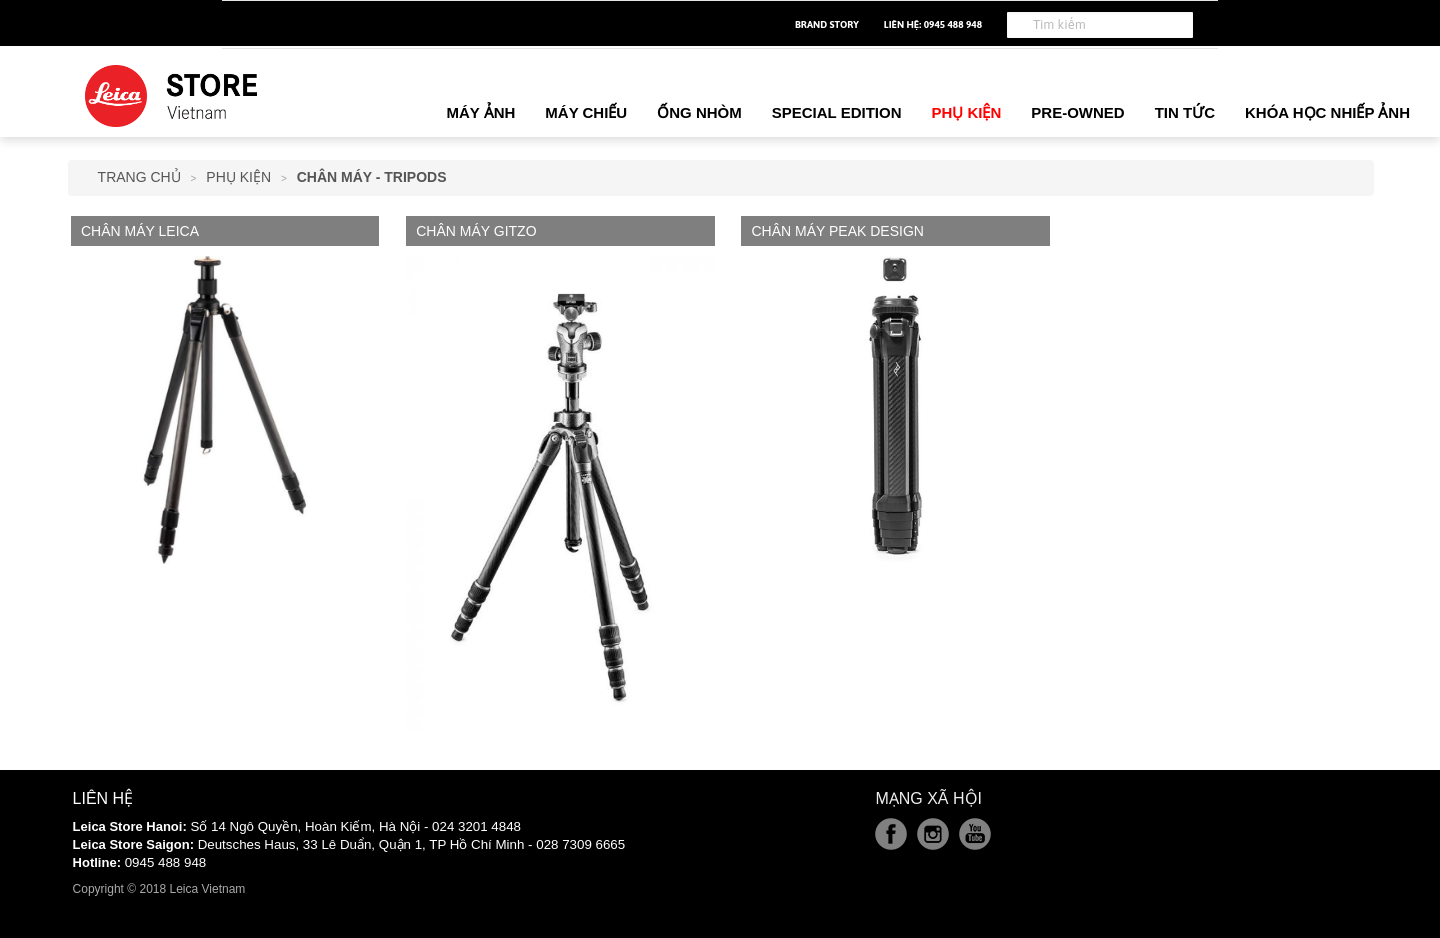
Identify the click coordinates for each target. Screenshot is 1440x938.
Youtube (975, 834)
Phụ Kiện (238, 177)
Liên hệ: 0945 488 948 (933, 24)
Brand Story (827, 24)
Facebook (891, 834)
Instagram (933, 834)
